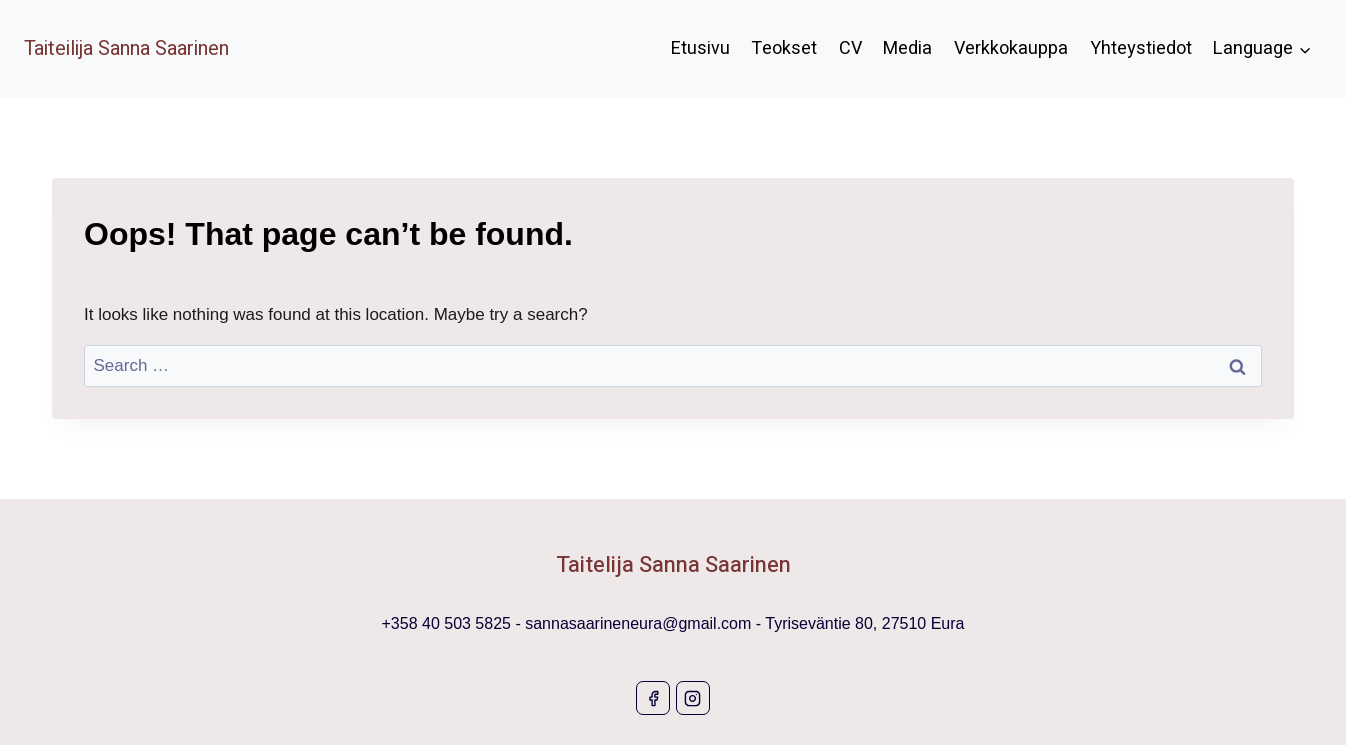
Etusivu (700, 48)
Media (907, 48)
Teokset (784, 48)
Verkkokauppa (1011, 48)
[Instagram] (693, 698)
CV (850, 48)
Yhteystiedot (1141, 48)
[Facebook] (653, 698)
